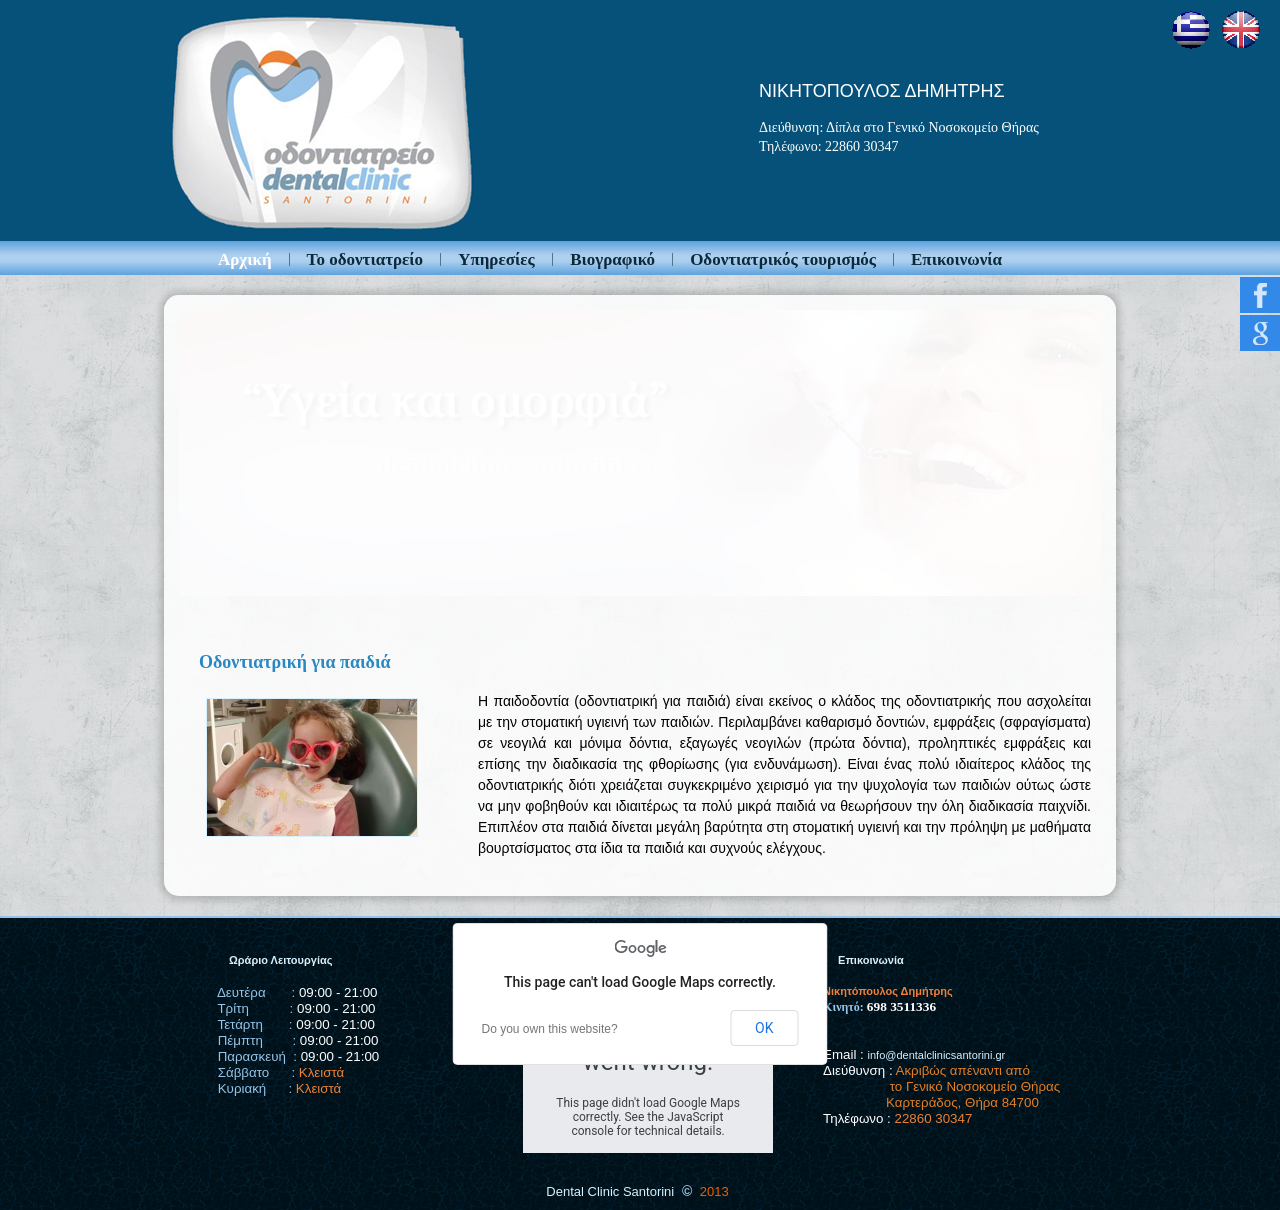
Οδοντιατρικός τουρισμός (783, 259)
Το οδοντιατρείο (365, 259)
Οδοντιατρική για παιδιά (295, 662)
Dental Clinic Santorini (610, 1191)
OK (764, 1028)
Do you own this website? (550, 1029)
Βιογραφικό (612, 259)
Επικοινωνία (956, 259)
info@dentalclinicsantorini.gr (937, 1055)
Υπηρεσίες (496, 259)
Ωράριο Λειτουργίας (280, 960)
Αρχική (245, 259)
